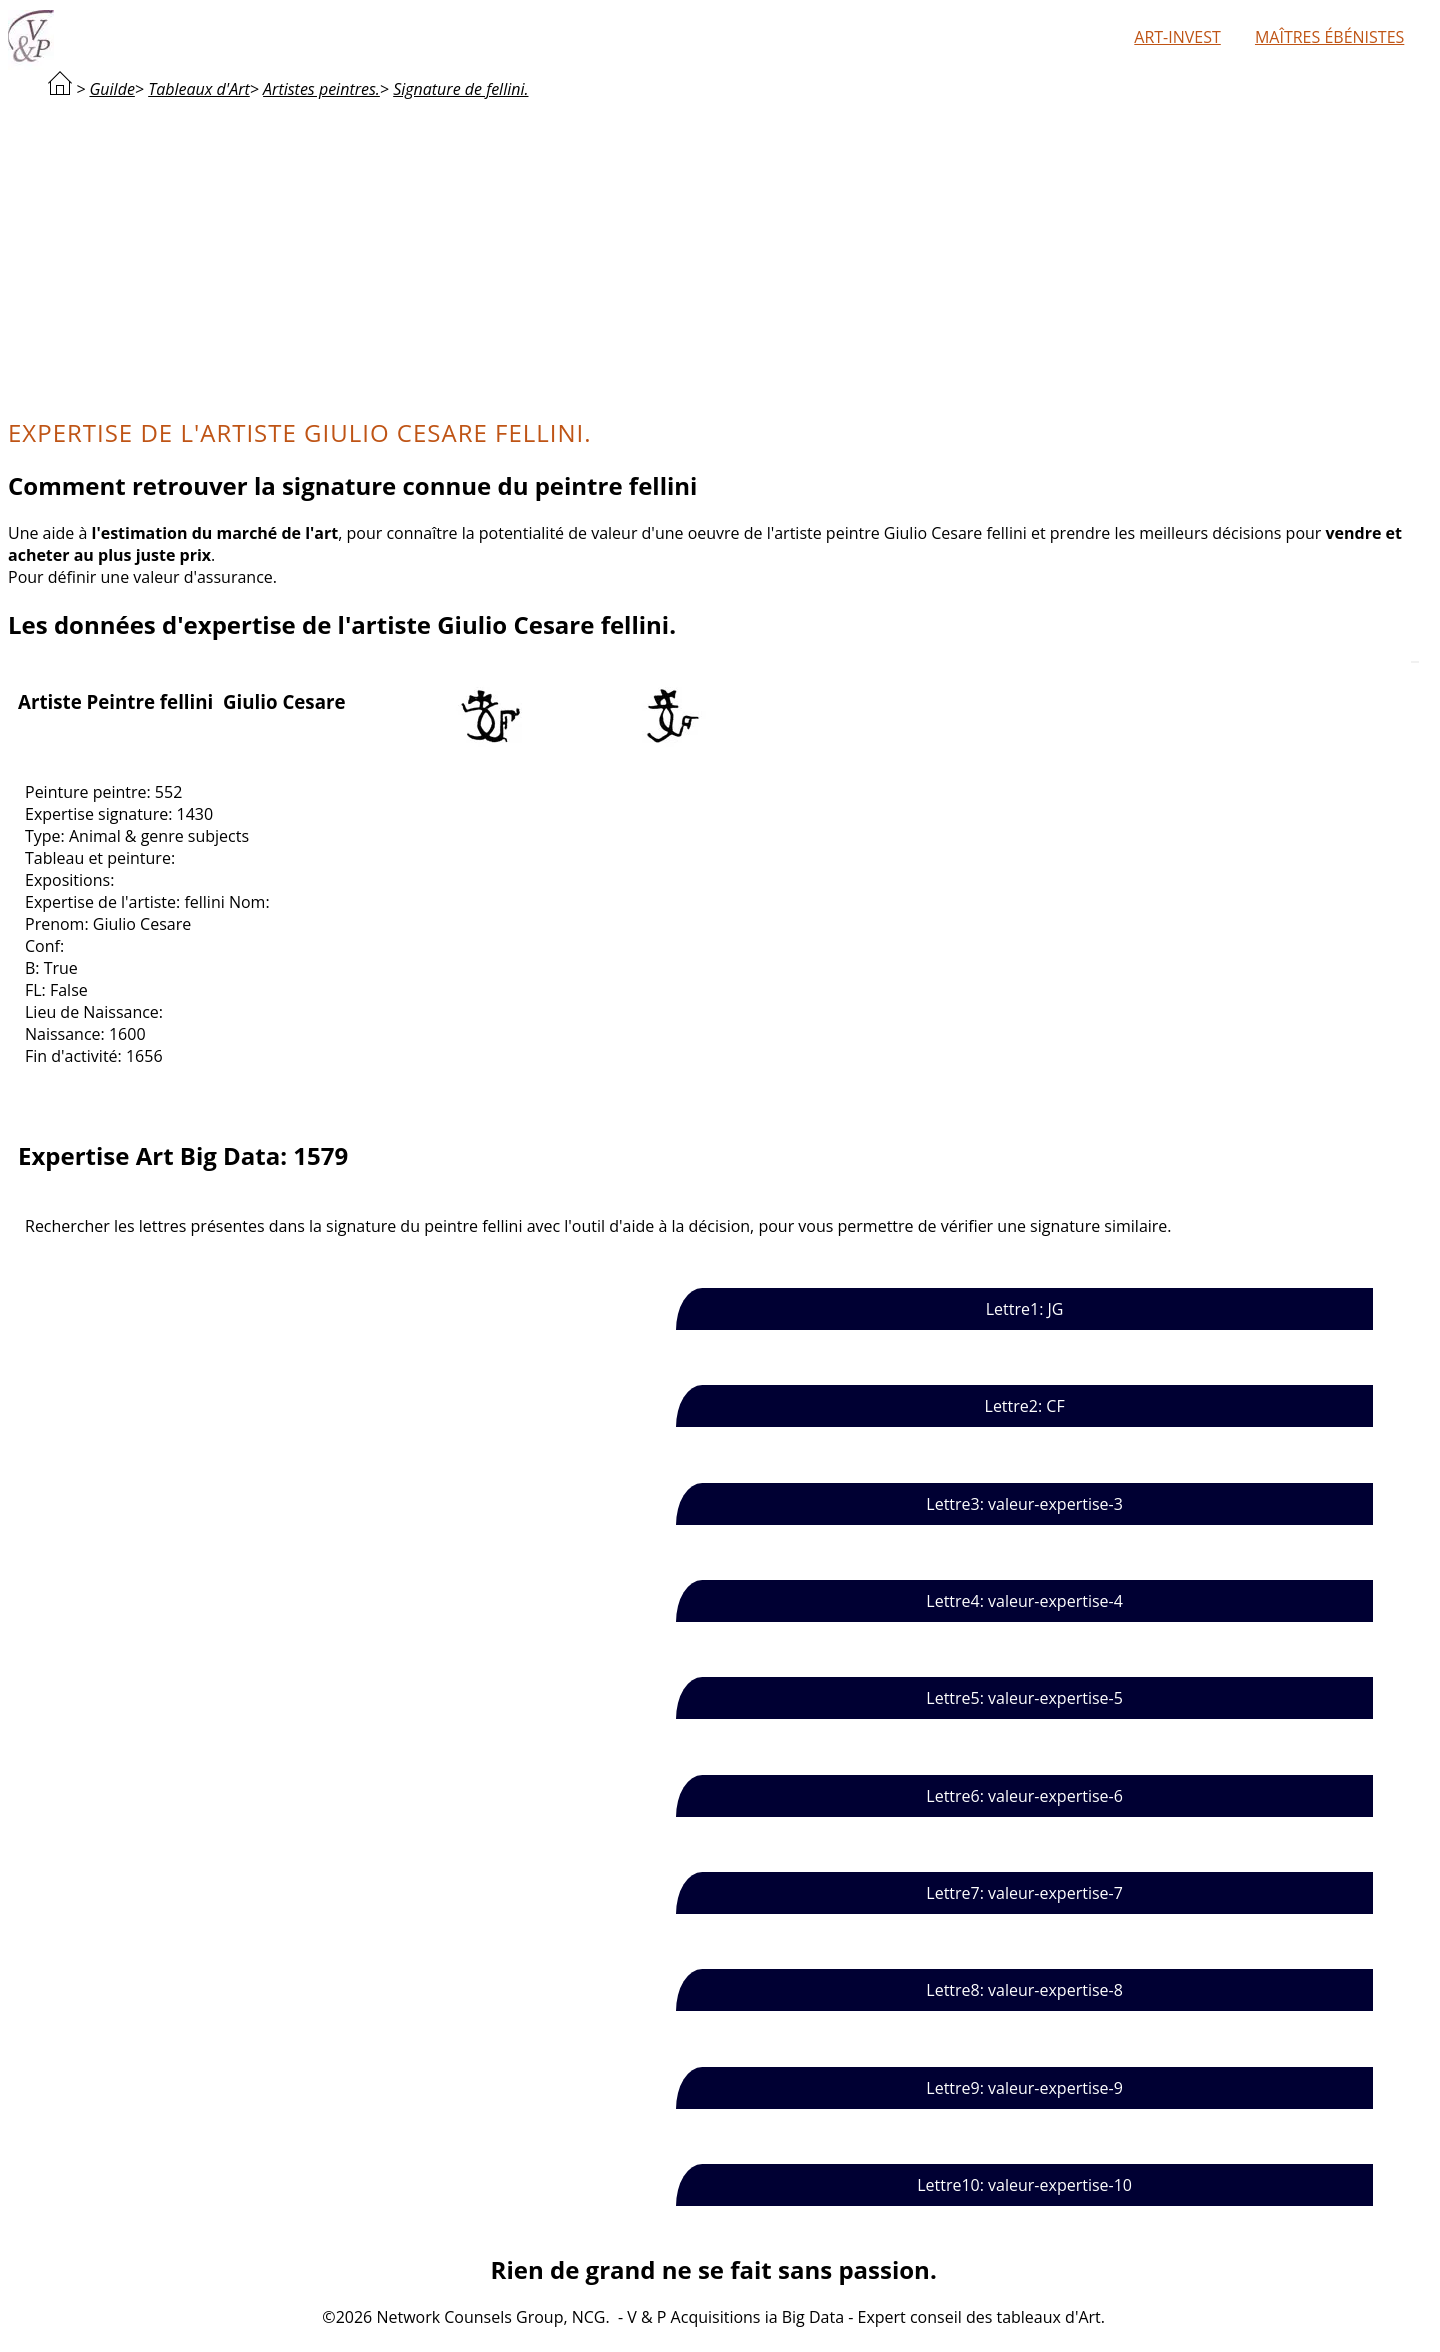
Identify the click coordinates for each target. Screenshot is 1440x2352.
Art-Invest (1177, 37)
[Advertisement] (714, 256)
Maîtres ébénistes (1329, 37)
